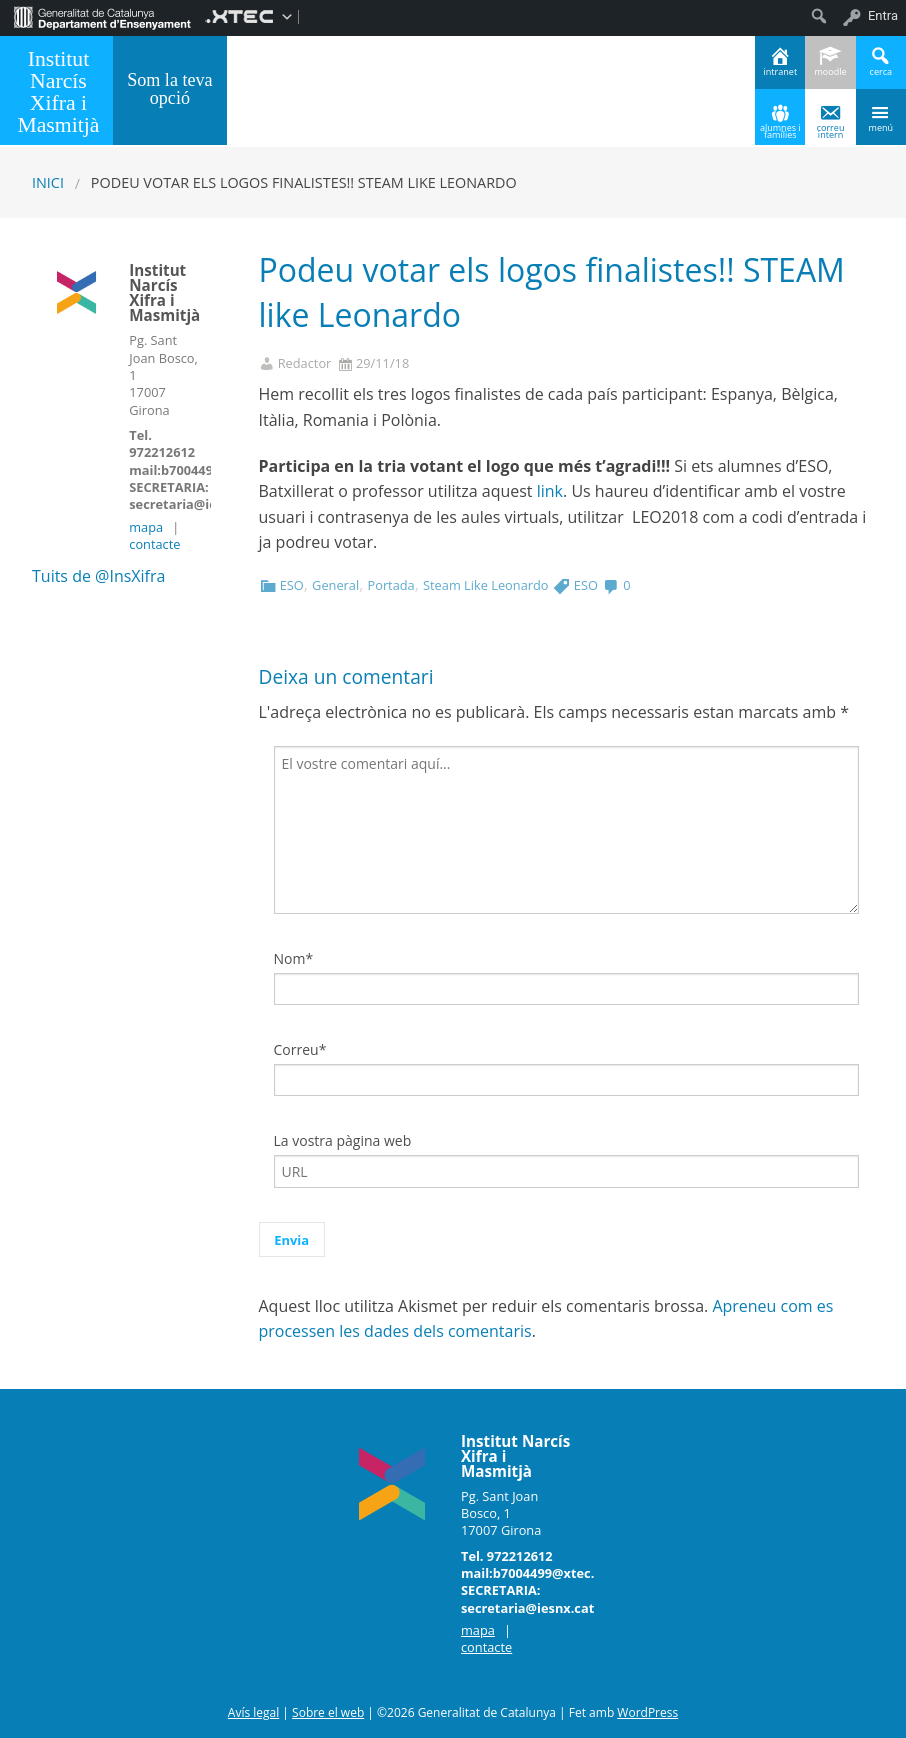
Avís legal (253, 1712)
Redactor (305, 363)
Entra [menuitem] (883, 15)
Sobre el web (328, 1712)
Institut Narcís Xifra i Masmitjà (58, 91)
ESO (292, 585)
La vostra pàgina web (343, 1140)
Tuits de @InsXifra (98, 576)
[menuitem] (102, 16)
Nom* (294, 958)
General (335, 585)
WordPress (647, 1712)
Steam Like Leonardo (485, 585)
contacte (154, 544)
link (550, 491)
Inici (48, 182)
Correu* (300, 1049)
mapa (146, 527)
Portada (390, 585)
